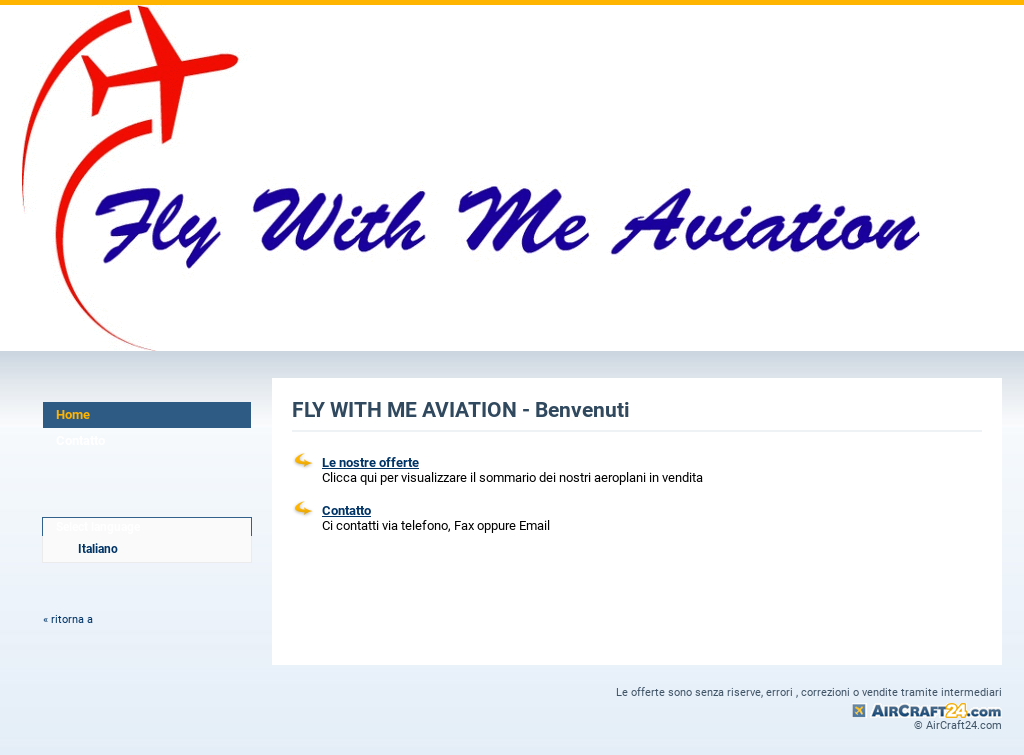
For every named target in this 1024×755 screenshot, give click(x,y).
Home (73, 414)
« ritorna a (68, 619)
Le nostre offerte (370, 462)
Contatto (80, 440)
